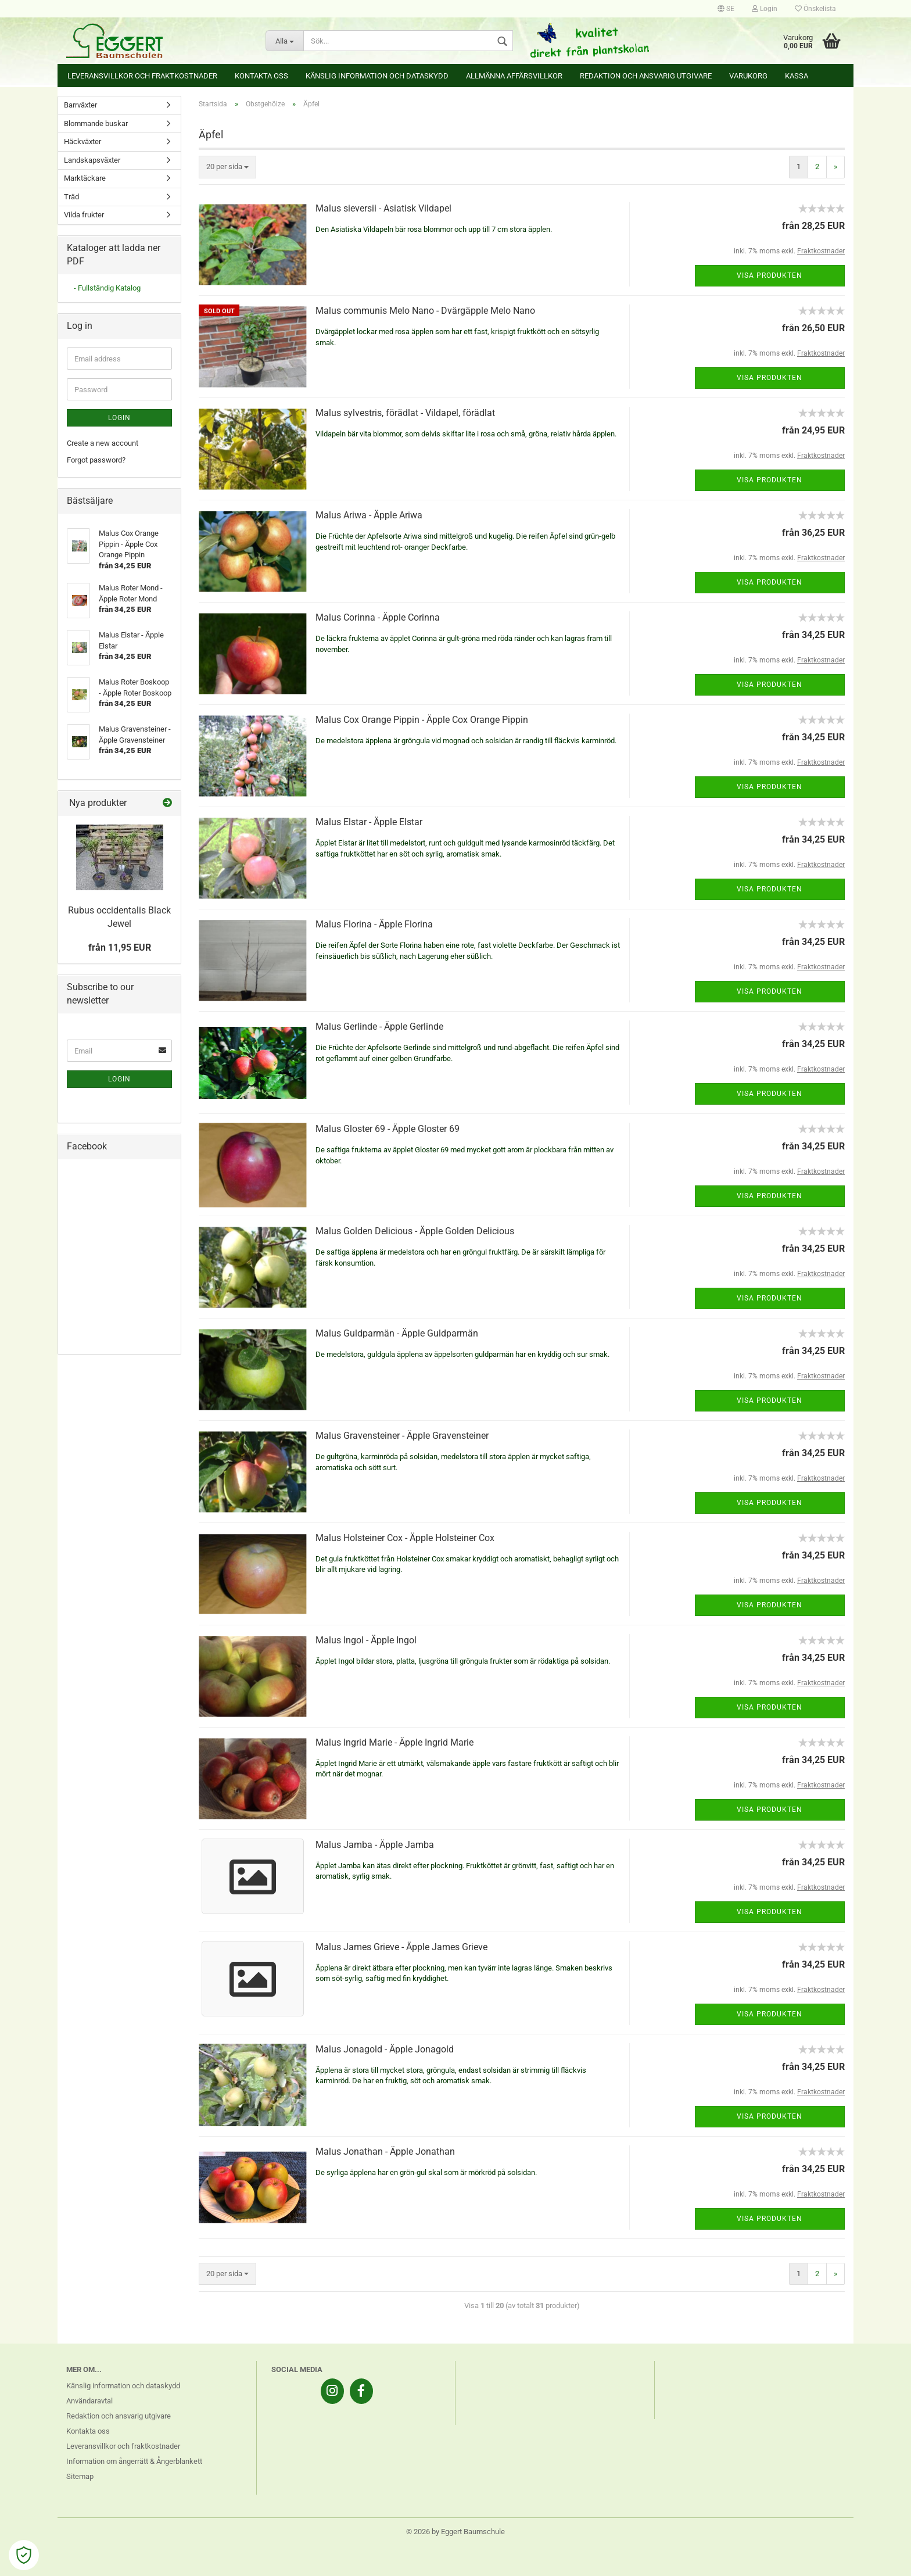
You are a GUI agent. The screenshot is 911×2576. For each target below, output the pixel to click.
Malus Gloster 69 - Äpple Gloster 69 (387, 1128)
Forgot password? (96, 460)
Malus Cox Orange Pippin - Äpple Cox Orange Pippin (421, 719)
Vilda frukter (84, 214)
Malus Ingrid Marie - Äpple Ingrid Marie (394, 1742)
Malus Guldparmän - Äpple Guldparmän (396, 1333)
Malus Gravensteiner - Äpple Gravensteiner (402, 1435)
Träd (71, 196)
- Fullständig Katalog (107, 288)
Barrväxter (80, 105)
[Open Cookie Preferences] (24, 2555)
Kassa (796, 75)
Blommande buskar (96, 123)
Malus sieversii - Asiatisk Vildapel (383, 208)
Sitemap (80, 2476)
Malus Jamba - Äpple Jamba (374, 1844)
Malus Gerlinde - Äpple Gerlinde (379, 1026)
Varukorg (748, 75)
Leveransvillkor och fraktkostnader (142, 75)
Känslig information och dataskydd (377, 75)
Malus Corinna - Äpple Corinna (377, 617)
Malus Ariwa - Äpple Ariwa (368, 515)
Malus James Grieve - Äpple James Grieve (401, 1946)
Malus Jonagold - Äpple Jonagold (384, 2049)
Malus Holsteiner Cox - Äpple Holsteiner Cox (404, 1537)
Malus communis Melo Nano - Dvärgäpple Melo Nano (425, 310)
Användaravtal (89, 2400)
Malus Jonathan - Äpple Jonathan (385, 2151)
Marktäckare (85, 178)
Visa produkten (769, 275)
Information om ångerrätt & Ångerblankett (134, 2461)
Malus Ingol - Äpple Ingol (366, 1640)
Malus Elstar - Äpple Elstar (368, 821)
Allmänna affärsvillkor (514, 75)
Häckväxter (82, 141)
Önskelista (815, 9)
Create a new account (102, 443)
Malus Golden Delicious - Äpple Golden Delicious (414, 1231)
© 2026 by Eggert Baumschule (455, 2531)
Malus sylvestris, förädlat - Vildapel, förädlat (405, 412)
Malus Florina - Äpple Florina (374, 924)
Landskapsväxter (92, 160)
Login (764, 9)
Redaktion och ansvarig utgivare (646, 75)
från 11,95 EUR (119, 947)
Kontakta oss (261, 75)
